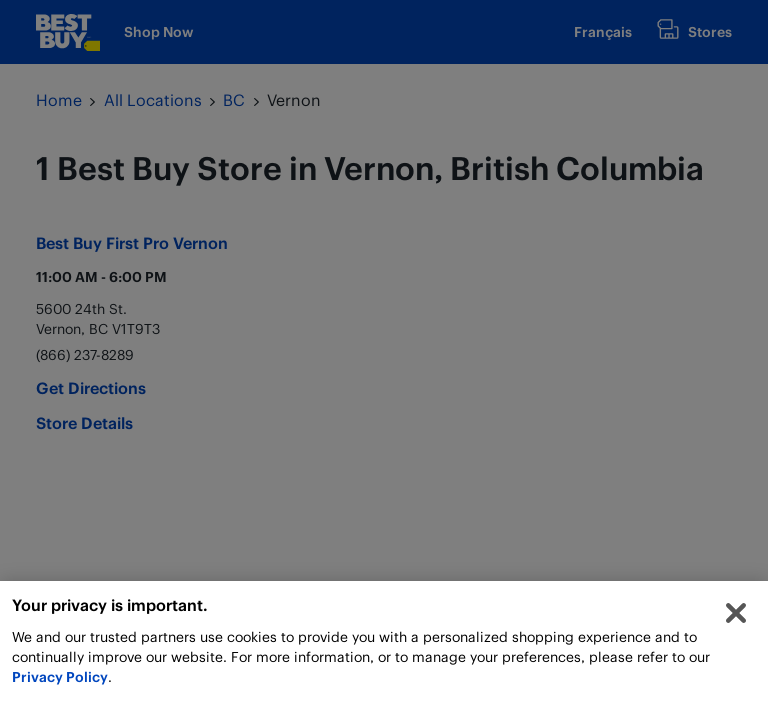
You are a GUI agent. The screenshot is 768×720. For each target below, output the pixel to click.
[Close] (736, 616)
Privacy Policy (60, 679)
